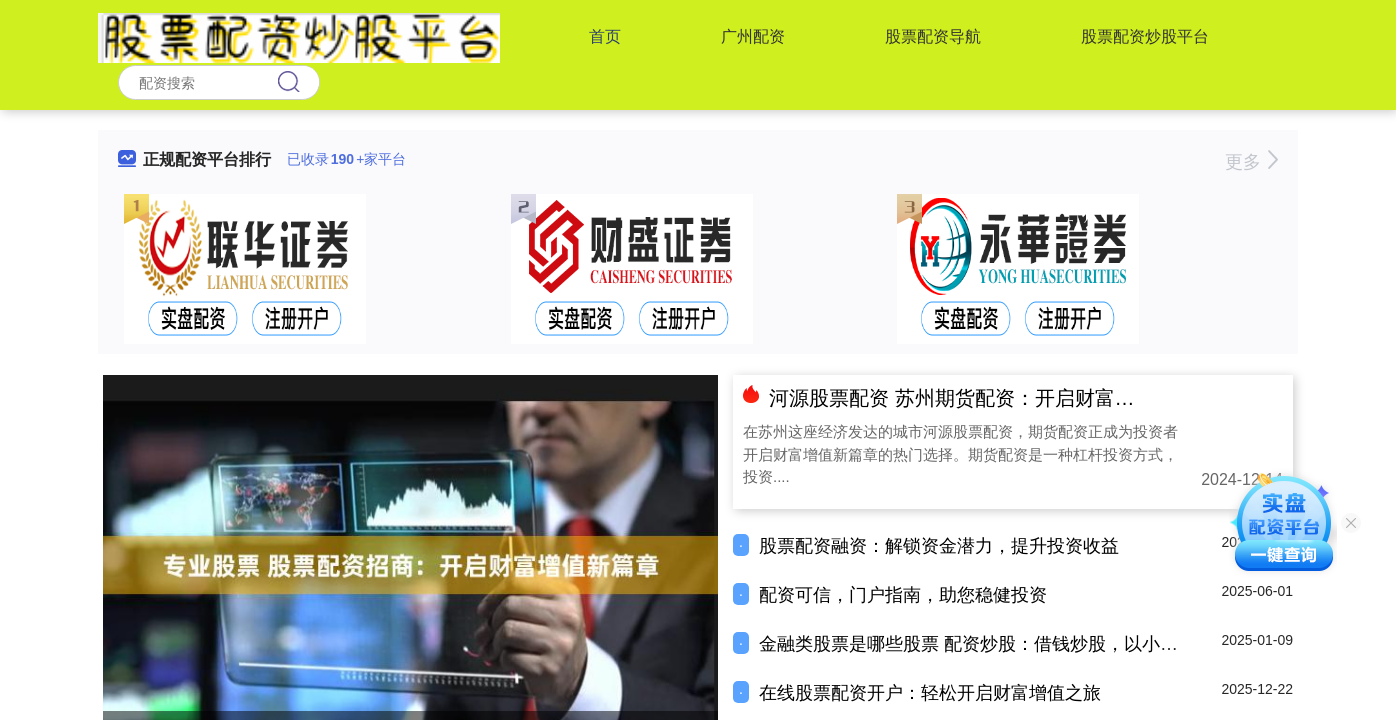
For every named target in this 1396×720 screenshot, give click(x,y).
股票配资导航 (933, 36)
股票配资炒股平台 (1145, 36)
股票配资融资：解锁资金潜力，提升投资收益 (939, 546)
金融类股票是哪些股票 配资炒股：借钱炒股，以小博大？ (986, 644)
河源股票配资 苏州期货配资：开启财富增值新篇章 (992, 398)
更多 (1251, 162)
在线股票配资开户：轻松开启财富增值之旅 (930, 693)
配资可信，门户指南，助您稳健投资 (903, 595)
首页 (605, 36)
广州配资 (753, 36)
